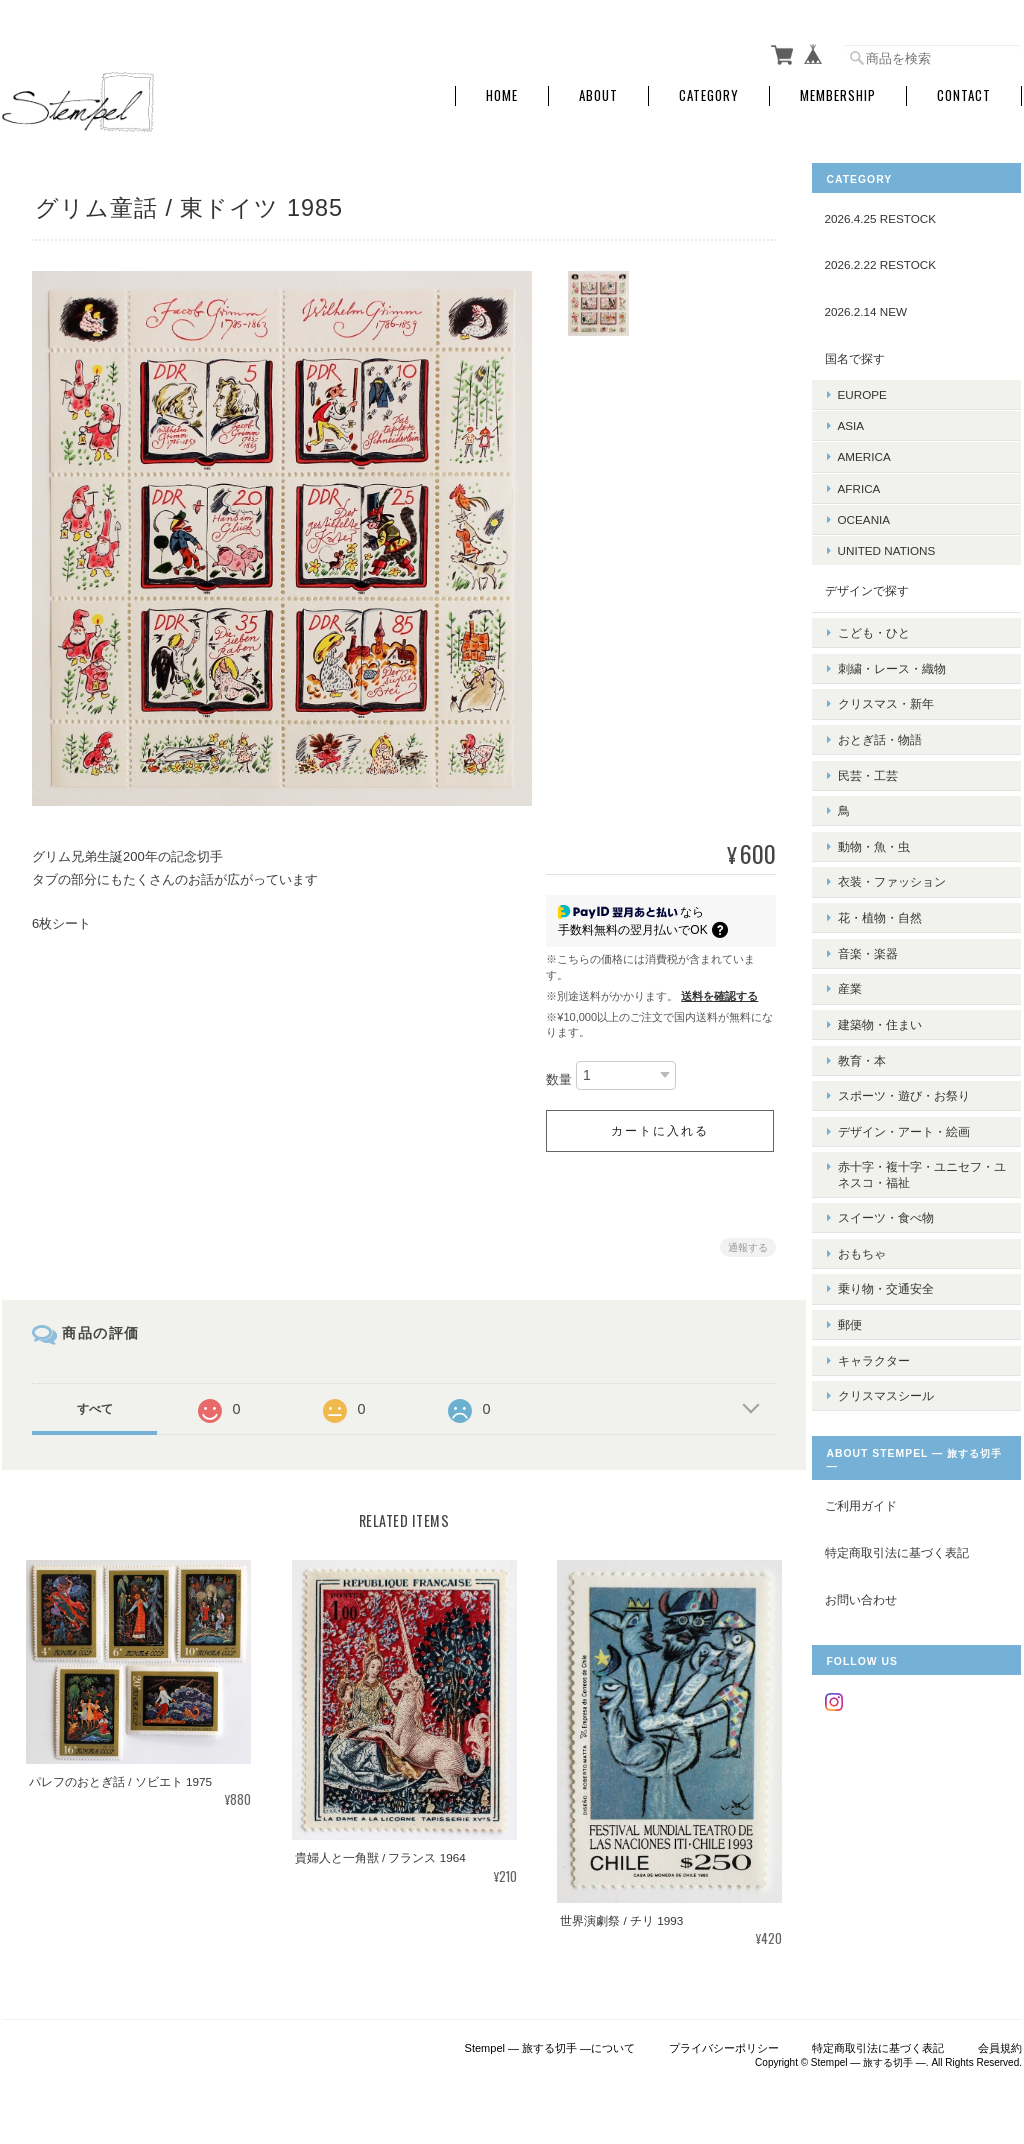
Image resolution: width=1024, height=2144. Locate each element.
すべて (95, 1405)
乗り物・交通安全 (901, 1200)
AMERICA (879, 452)
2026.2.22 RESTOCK (896, 260)
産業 (865, 935)
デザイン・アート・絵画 (919, 1060)
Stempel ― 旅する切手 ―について (550, 2041)
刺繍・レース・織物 (907, 655)
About (598, 92)
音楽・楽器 (883, 904)
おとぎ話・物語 (895, 717)
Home (502, 92)
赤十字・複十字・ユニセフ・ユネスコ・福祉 (919, 1100)
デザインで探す (882, 586)
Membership (838, 92)
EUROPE (877, 390)
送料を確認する (715, 992)
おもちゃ (877, 1169)
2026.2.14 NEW (881, 307)
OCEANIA (879, 515)
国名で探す (870, 353)
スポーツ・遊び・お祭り (919, 1029)
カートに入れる (656, 1127)
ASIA (866, 421)
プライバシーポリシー (724, 2041)
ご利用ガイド (876, 1407)
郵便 (865, 1232)
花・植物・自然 (895, 873)
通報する (744, 1243)
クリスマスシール (901, 1294)
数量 (555, 1075)
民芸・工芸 (883, 748)
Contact (964, 92)
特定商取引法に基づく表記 (912, 1454)
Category (709, 92)
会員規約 (1000, 2041)
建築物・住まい (895, 967)
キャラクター (889, 1263)
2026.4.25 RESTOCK (896, 214)
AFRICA (874, 483)
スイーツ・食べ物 (901, 1138)
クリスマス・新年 (901, 686)
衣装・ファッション (907, 842)
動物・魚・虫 (889, 811)
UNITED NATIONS (902, 546)
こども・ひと (889, 623)
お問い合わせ (876, 1500)
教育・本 (877, 998)
